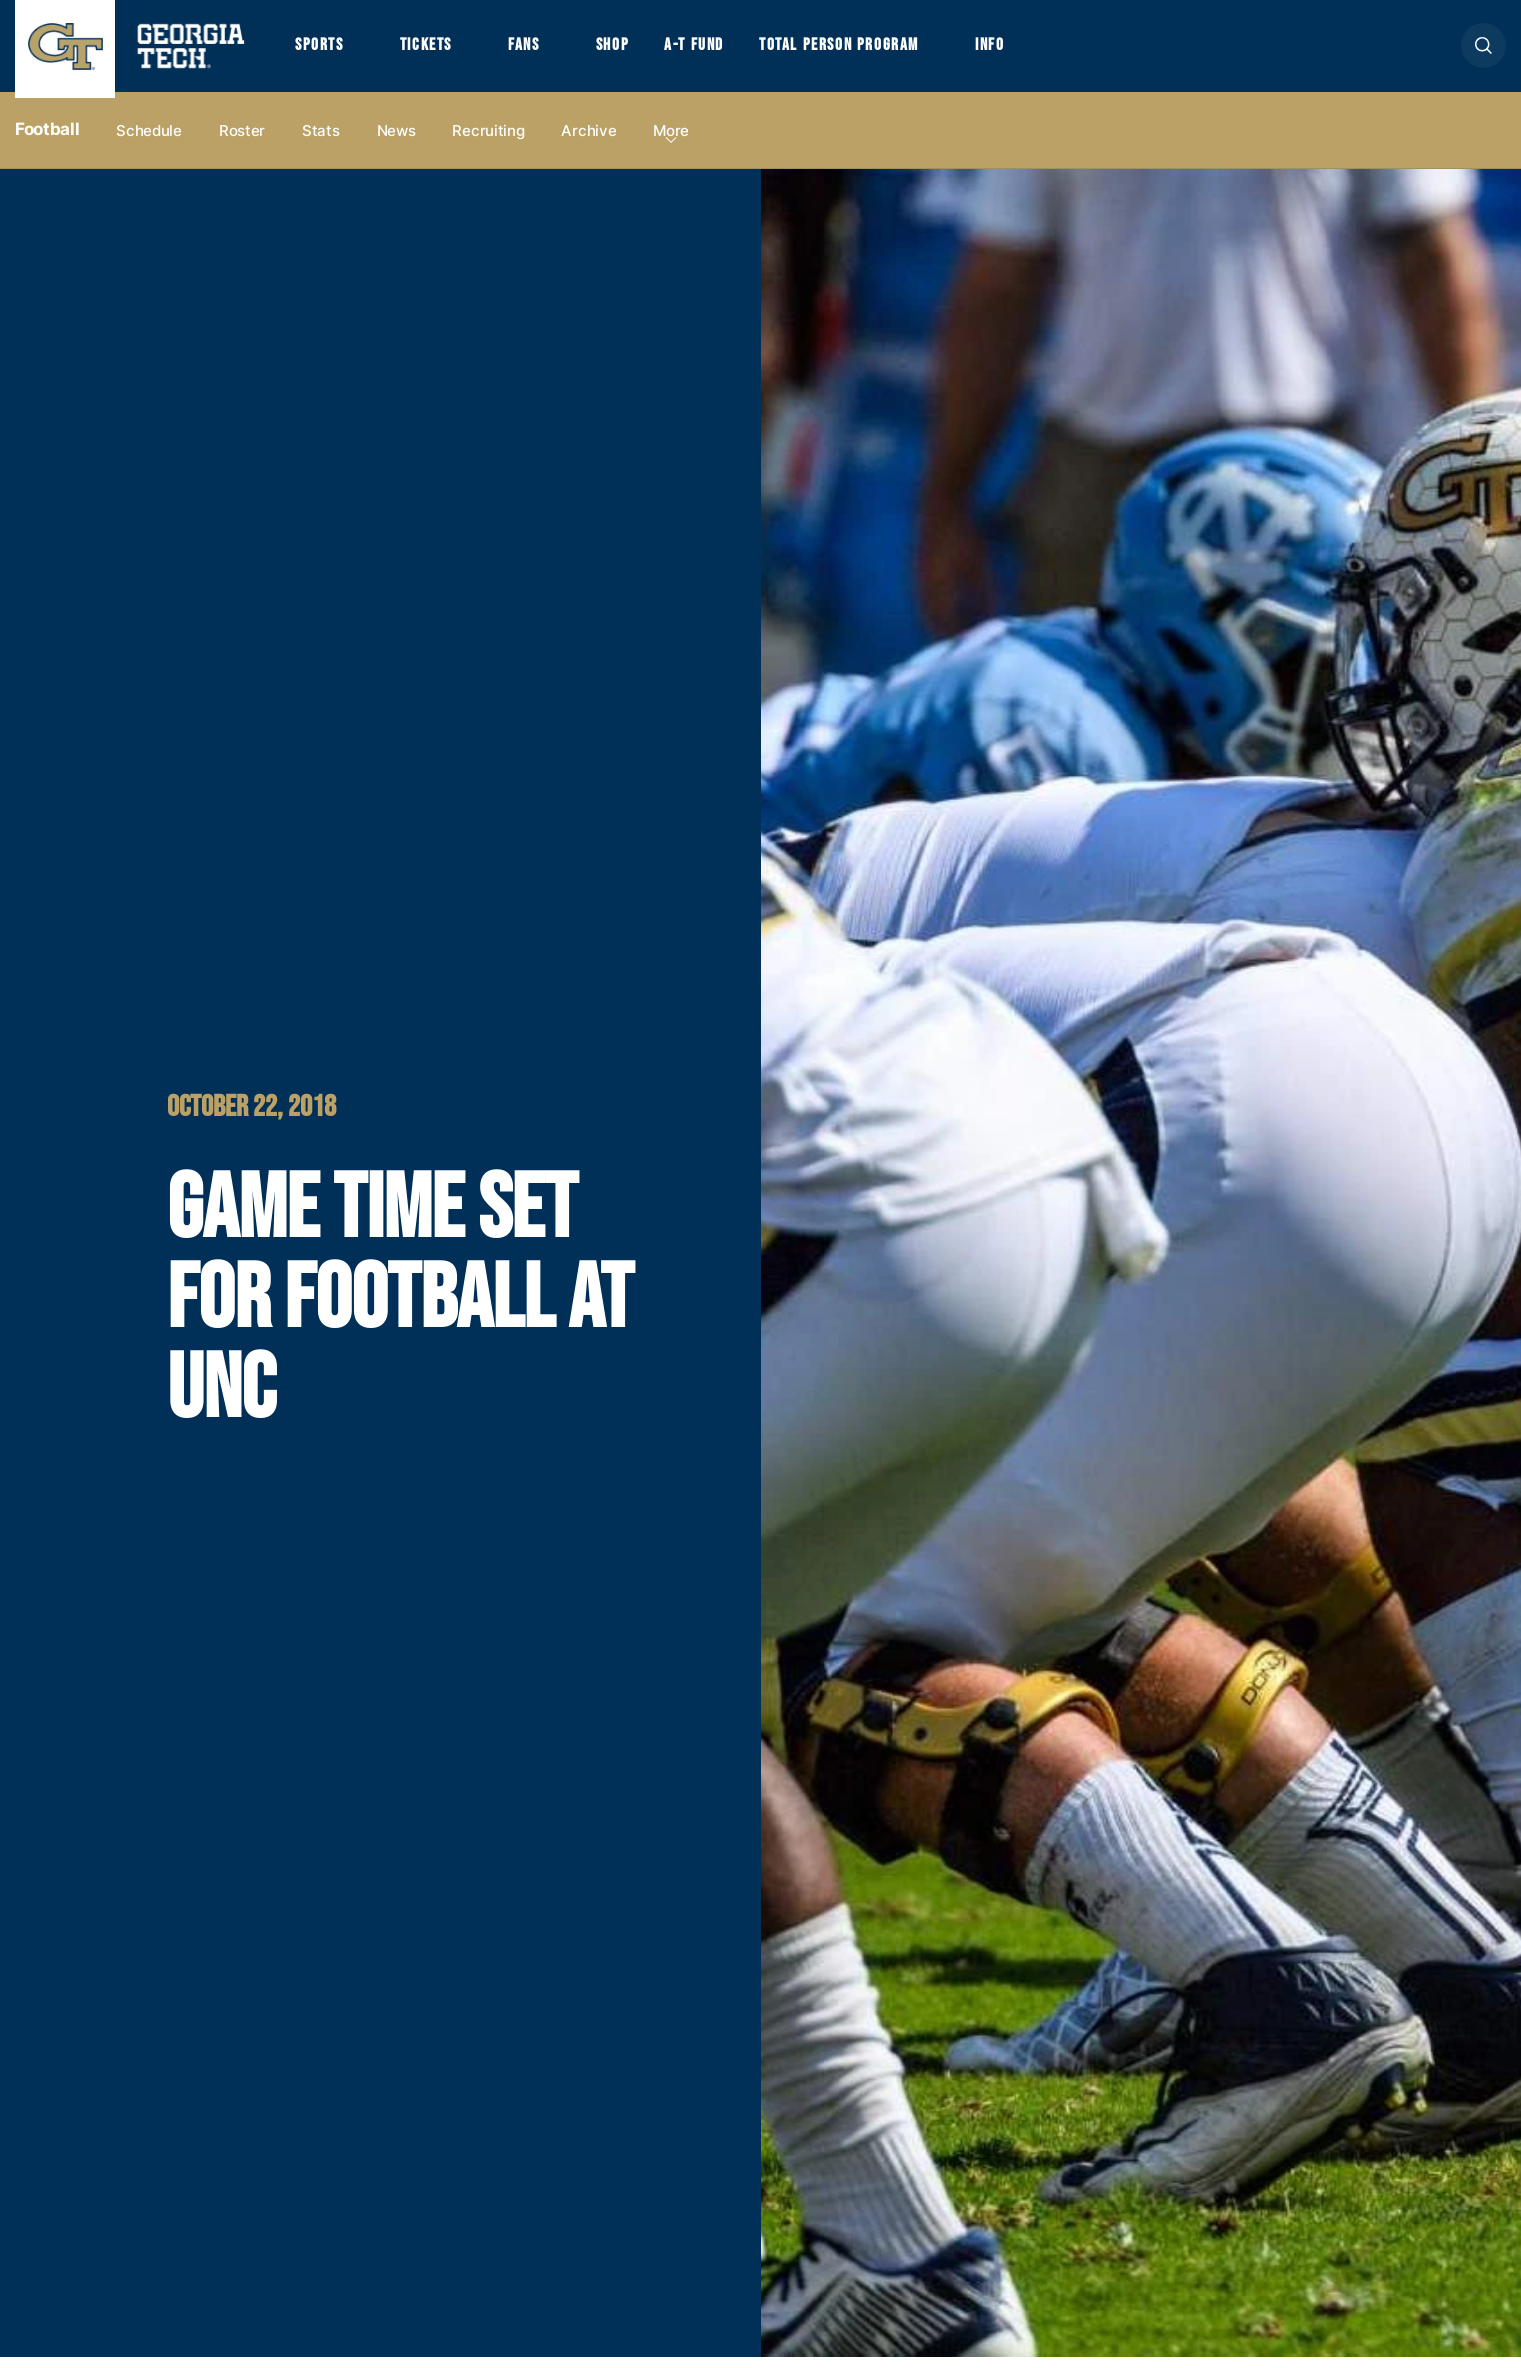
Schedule (149, 141)
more (671, 141)
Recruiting (488, 141)
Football (47, 141)
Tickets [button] (438, 52)
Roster (242, 141)
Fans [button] (545, 52)
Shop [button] (640, 52)
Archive (588, 141)
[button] (1483, 51)
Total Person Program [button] (886, 52)
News (396, 141)
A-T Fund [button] (728, 52)
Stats (321, 141)
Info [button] (1052, 52)
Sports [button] (322, 52)
